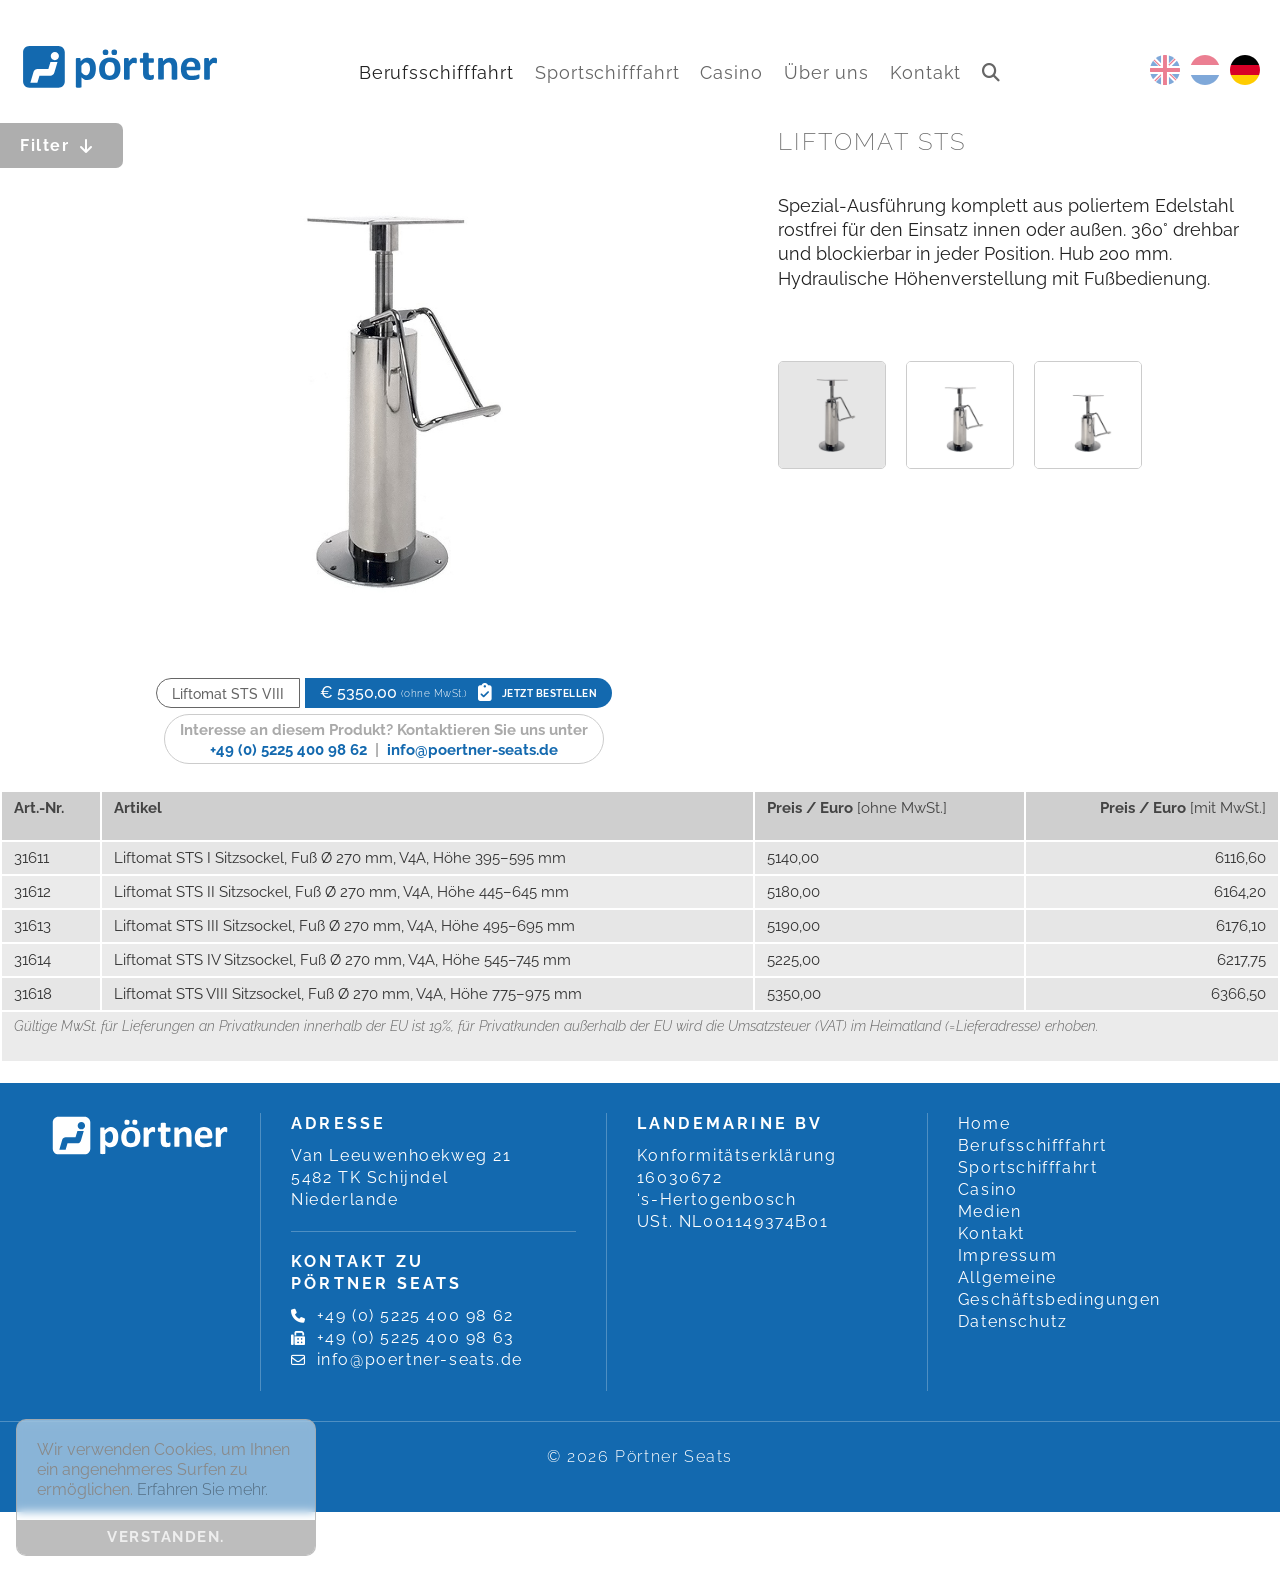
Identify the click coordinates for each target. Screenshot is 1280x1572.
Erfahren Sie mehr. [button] (202, 1489)
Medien (990, 1211)
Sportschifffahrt (607, 72)
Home (984, 1123)
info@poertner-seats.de (472, 750)
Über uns (826, 72)
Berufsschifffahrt (436, 72)
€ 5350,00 (458, 692)
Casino (731, 72)
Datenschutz (1013, 1321)
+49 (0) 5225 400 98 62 (288, 750)
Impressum (1007, 1255)
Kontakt (925, 72)
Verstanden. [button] (166, 1537)
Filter (61, 145)
